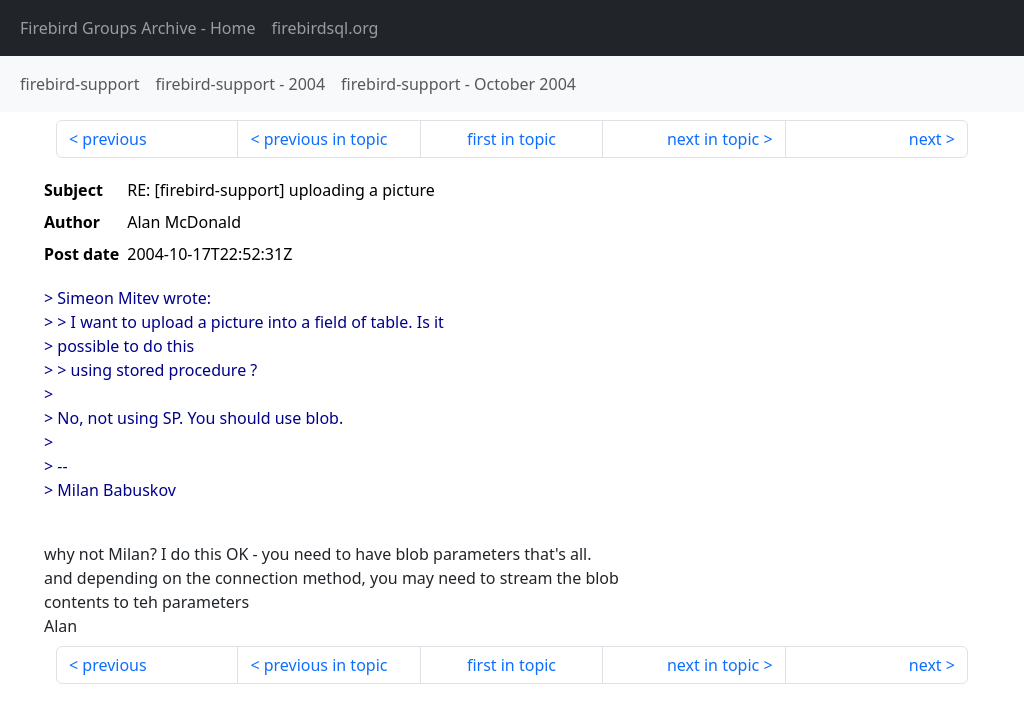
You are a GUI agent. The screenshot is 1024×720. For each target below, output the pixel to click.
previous (114, 139)
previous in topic (326, 139)
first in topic (511, 139)
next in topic (713, 139)
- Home (138, 28)
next (925, 139)
